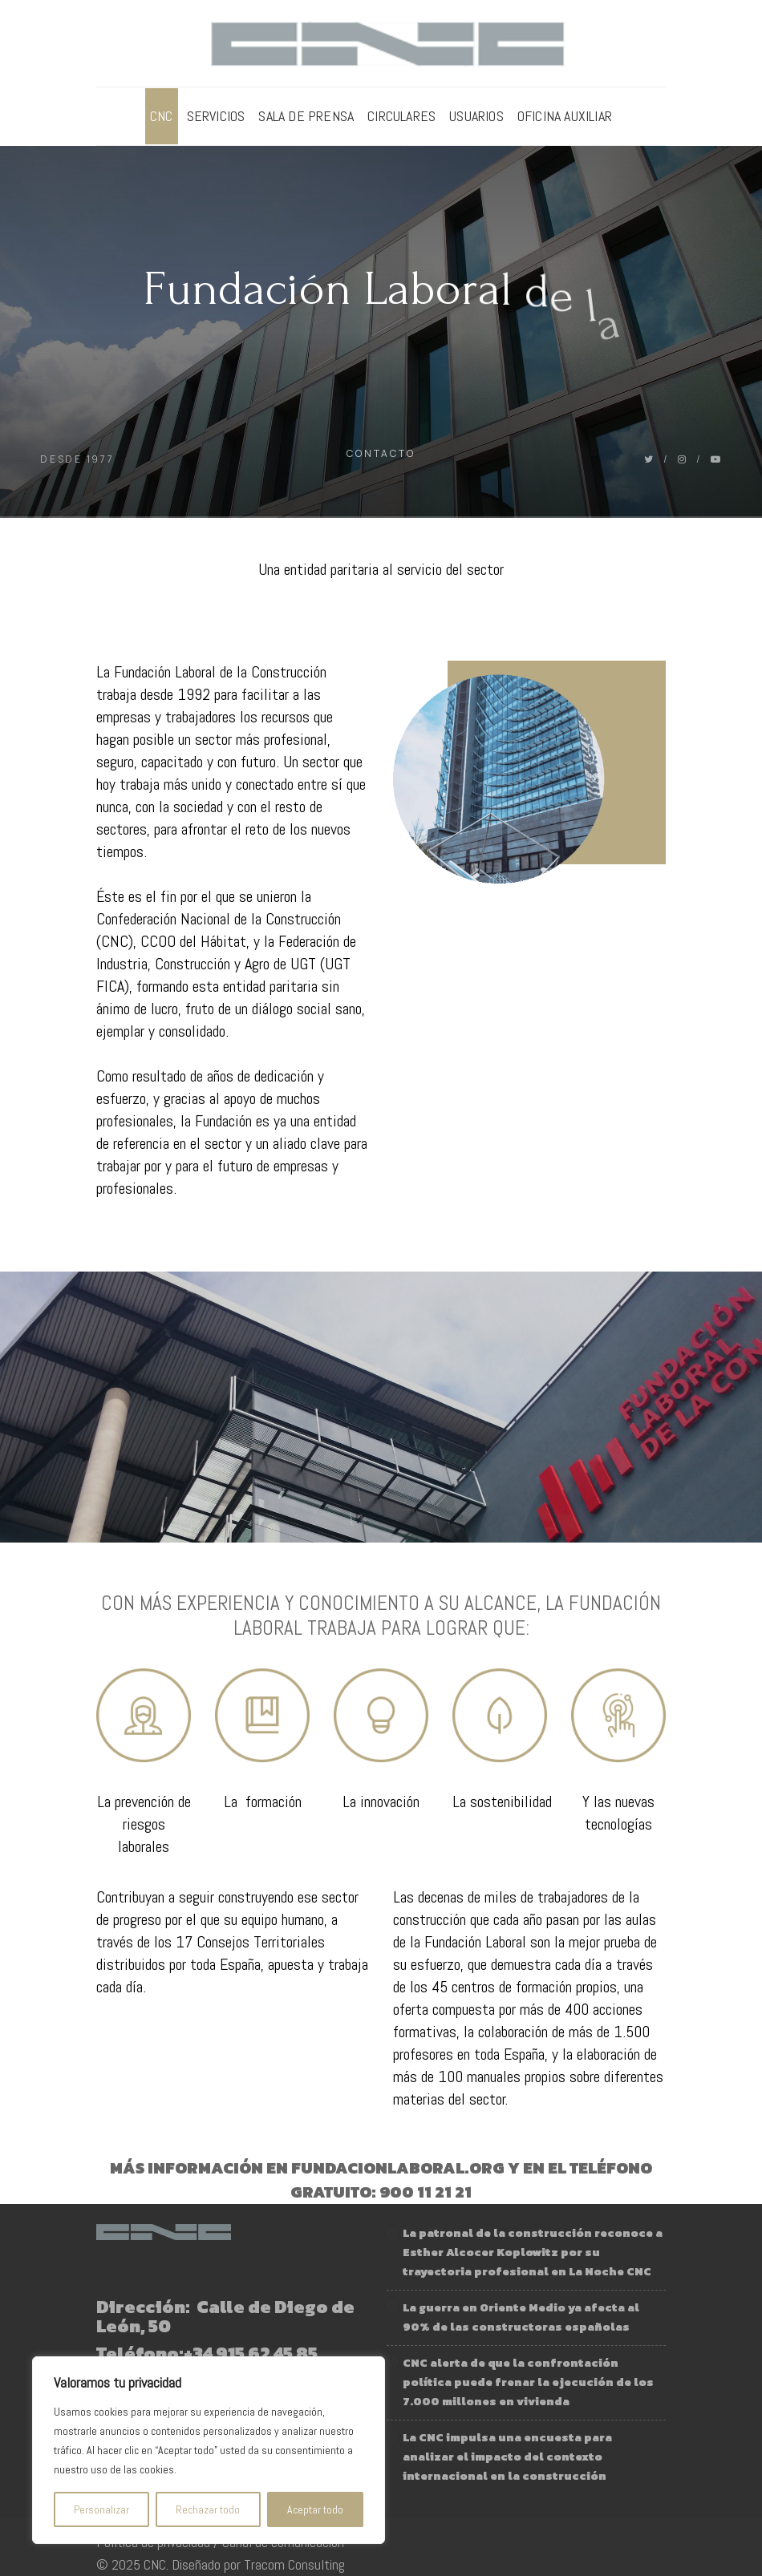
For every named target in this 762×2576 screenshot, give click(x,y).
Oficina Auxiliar (564, 116)
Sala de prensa (306, 116)
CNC (161, 116)
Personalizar (101, 2509)
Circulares (401, 116)
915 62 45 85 (267, 2353)
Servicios (216, 116)
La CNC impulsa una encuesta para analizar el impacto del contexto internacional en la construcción (507, 2457)
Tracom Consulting (294, 2564)
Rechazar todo (208, 2509)
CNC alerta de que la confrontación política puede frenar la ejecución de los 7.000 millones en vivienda (528, 2382)
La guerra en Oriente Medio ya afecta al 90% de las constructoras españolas (521, 2317)
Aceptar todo (315, 2509)
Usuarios (476, 116)
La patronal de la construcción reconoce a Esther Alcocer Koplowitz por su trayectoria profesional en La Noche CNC (533, 2252)
